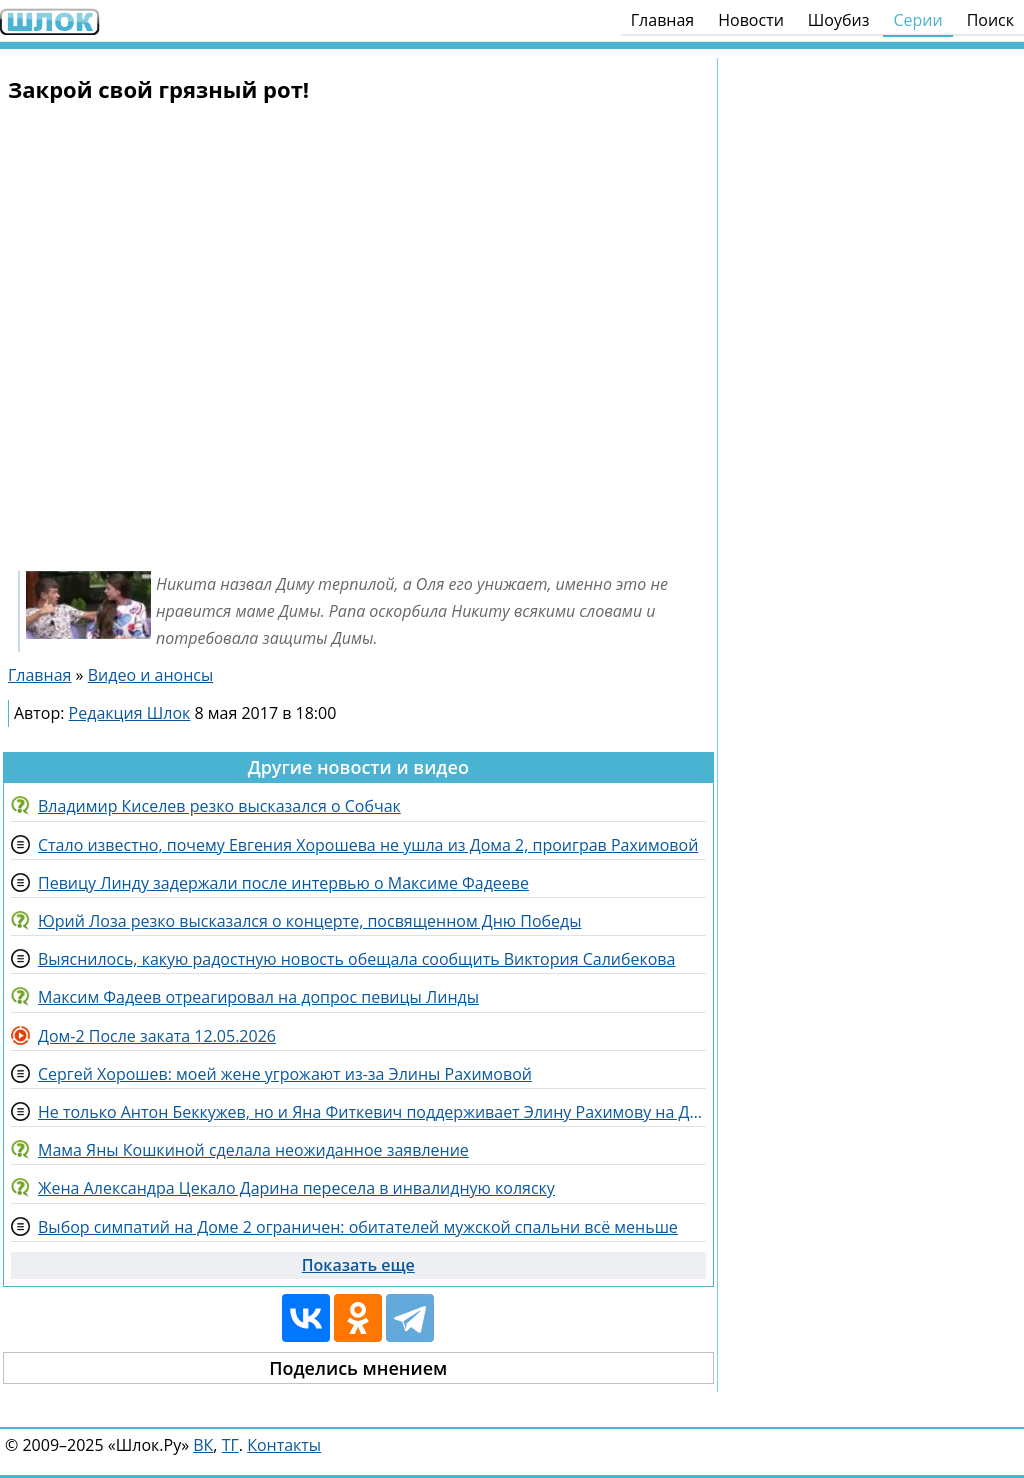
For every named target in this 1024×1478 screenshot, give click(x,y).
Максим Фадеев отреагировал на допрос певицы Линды (258, 997)
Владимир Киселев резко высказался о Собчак (219, 806)
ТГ (230, 1445)
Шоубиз (839, 20)
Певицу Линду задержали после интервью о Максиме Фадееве (283, 883)
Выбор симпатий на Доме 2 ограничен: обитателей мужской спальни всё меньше (358, 1227)
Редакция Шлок (130, 713)
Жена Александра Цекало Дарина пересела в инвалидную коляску (296, 1188)
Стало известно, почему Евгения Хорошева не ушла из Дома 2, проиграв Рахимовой (368, 845)
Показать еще (358, 1265)
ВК (203, 1445)
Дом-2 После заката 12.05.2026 (157, 1036)
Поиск (990, 20)
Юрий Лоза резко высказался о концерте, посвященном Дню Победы (310, 921)
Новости (751, 20)
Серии (917, 20)
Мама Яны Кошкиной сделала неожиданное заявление (253, 1150)
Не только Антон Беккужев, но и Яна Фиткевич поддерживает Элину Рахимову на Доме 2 (372, 1112)
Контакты (284, 1445)
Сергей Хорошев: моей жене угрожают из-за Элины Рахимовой (285, 1074)
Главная (662, 20)
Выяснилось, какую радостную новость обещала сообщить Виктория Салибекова (356, 959)
